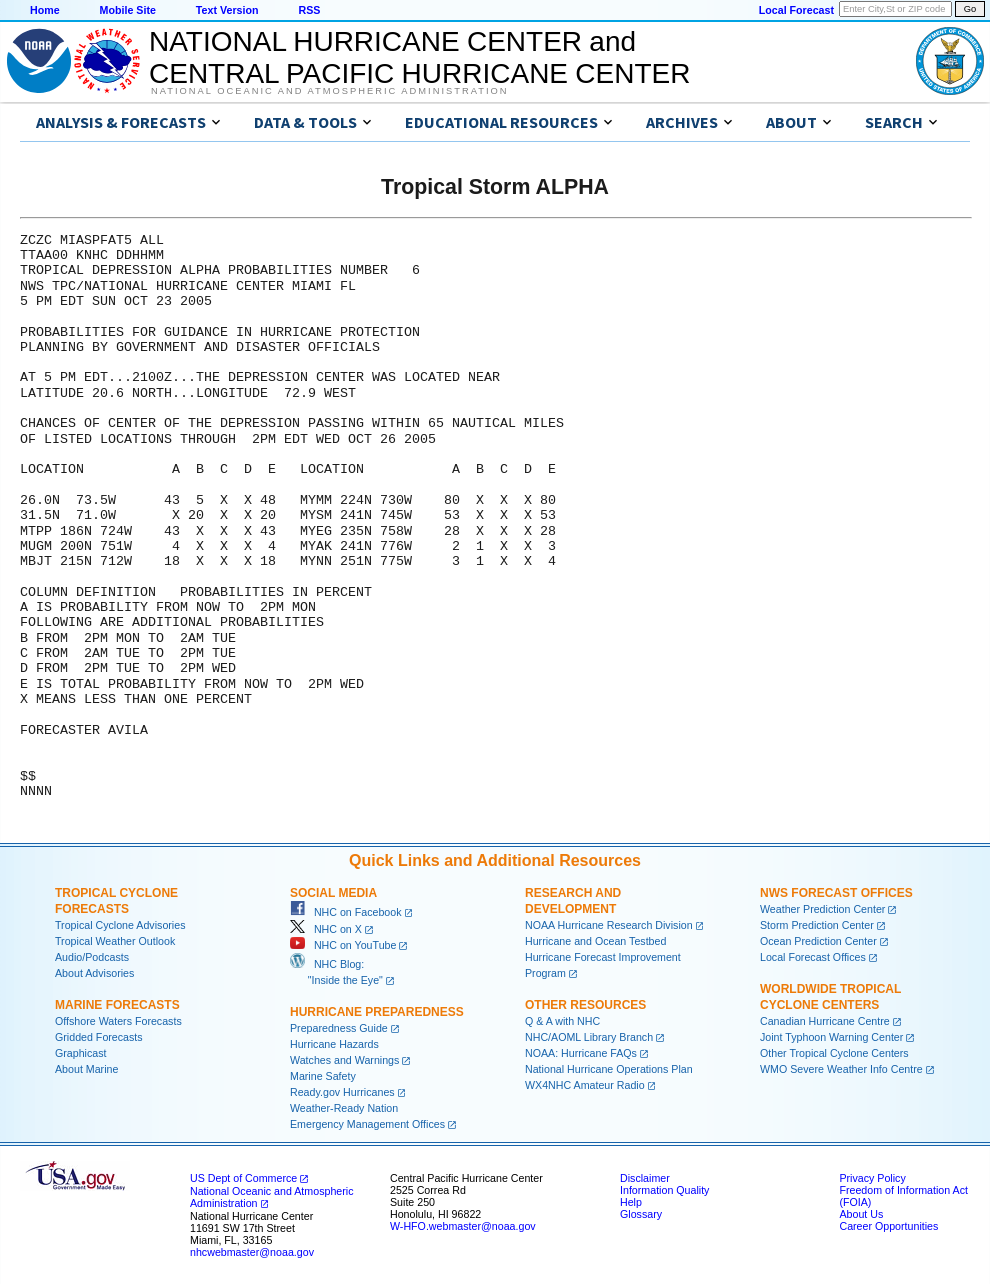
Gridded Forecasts (99, 1037)
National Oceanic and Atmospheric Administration (329, 91)
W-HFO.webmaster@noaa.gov (463, 1226)
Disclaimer (645, 1178)
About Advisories (94, 973)
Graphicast (81, 1053)
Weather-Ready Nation (344, 1108)
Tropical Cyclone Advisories (120, 925)
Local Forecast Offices (813, 957)
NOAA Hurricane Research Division (609, 925)
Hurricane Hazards (334, 1044)
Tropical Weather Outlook (115, 941)
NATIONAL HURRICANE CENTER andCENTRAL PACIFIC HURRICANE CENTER (419, 57)
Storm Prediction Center (817, 925)
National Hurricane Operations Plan (609, 1069)
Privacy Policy (872, 1178)
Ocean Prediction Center (818, 941)
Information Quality (664, 1190)
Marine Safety (323, 1076)
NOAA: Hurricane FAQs (581, 1053)
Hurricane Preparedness (377, 1012)
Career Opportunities (888, 1226)
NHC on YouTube (343, 945)
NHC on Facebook (346, 912)
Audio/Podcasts (92, 957)
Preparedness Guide (339, 1028)
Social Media (333, 893)
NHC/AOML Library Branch (589, 1037)
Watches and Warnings (344, 1060)
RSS (309, 10)
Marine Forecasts (117, 1005)
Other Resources (585, 1005)
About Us (861, 1214)
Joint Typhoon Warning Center (831, 1037)
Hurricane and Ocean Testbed (595, 941)
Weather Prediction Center (822, 909)
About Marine (86, 1069)
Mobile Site (128, 10)
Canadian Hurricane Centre (825, 1021)
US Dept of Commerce (243, 1178)
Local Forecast (796, 10)
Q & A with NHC (562, 1021)
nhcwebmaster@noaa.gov (252, 1252)
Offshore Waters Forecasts (118, 1021)
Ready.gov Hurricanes (342, 1092)
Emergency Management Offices (367, 1124)
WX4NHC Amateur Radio (585, 1085)
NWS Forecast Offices (836, 893)
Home (45, 10)
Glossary (641, 1214)
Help (631, 1202)
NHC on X (326, 929)
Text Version (227, 10)
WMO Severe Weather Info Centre (841, 1069)
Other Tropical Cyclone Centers (834, 1053)
